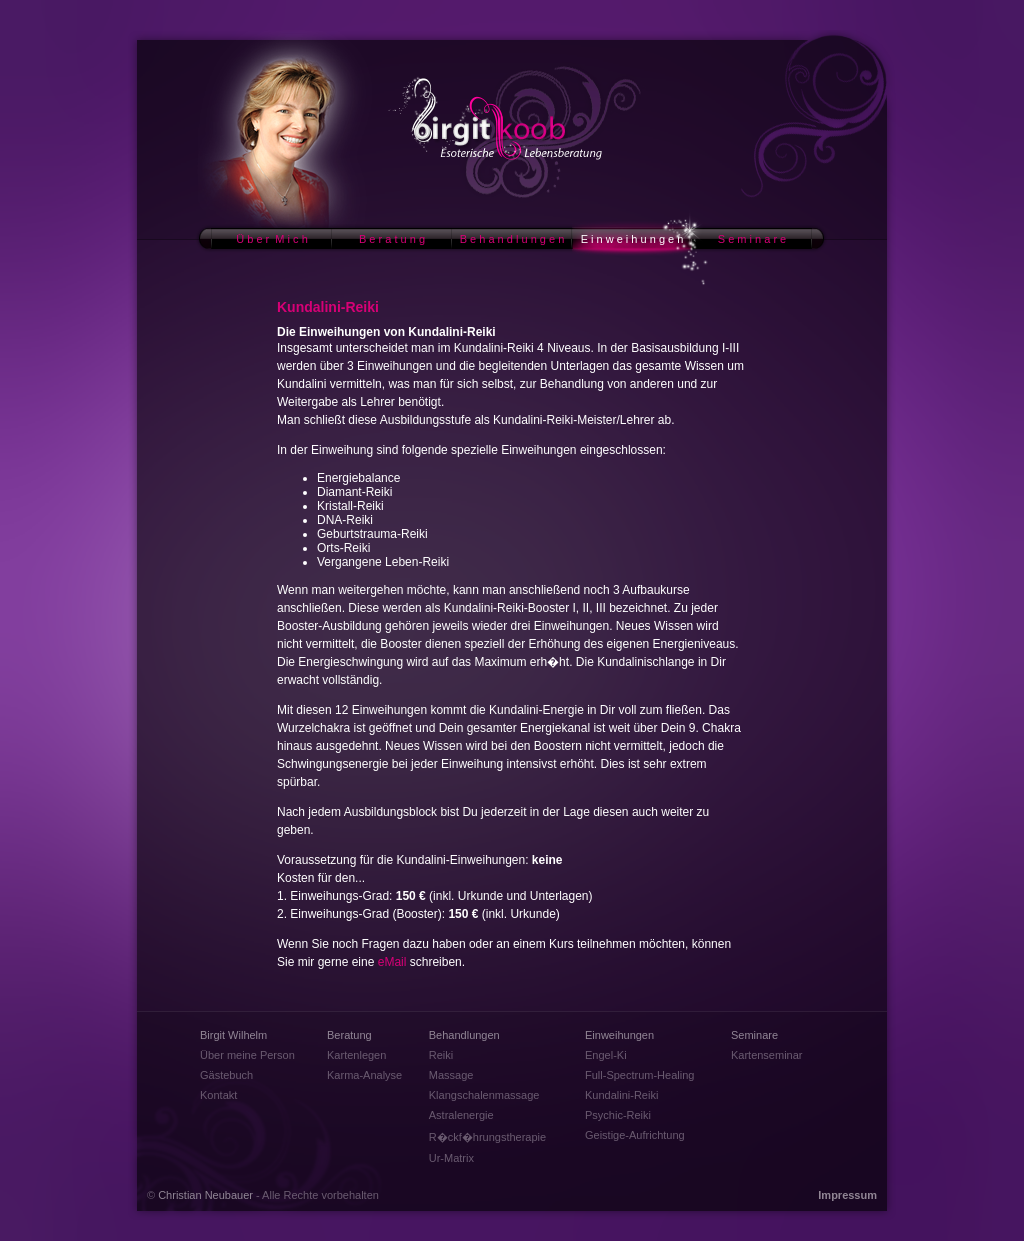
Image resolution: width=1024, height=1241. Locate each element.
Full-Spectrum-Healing (639, 1075)
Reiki (441, 1055)
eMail (392, 962)
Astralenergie (461, 1115)
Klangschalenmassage (484, 1095)
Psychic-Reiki (618, 1115)
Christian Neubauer (205, 1195)
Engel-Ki (606, 1055)
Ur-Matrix (451, 1158)
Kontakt (218, 1095)
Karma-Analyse (364, 1075)
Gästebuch (226, 1075)
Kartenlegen (356, 1055)
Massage (451, 1075)
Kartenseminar (767, 1055)
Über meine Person (247, 1055)
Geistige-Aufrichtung (635, 1135)
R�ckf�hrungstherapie (487, 1137)
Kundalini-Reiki (621, 1095)
